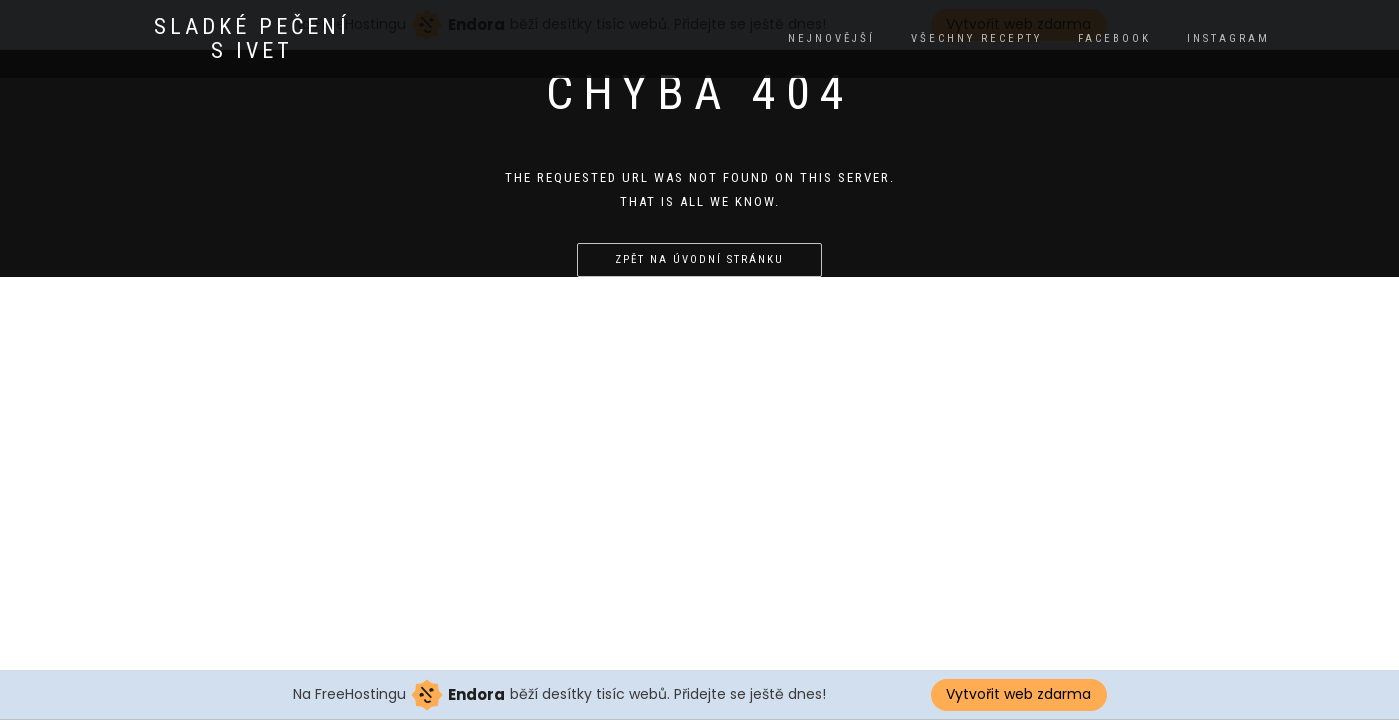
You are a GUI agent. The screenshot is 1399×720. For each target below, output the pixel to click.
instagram (1228, 38)
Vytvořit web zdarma (1018, 694)
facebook (1114, 38)
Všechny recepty (976, 38)
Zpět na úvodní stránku (699, 259)
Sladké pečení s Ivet (252, 39)
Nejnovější (831, 38)
